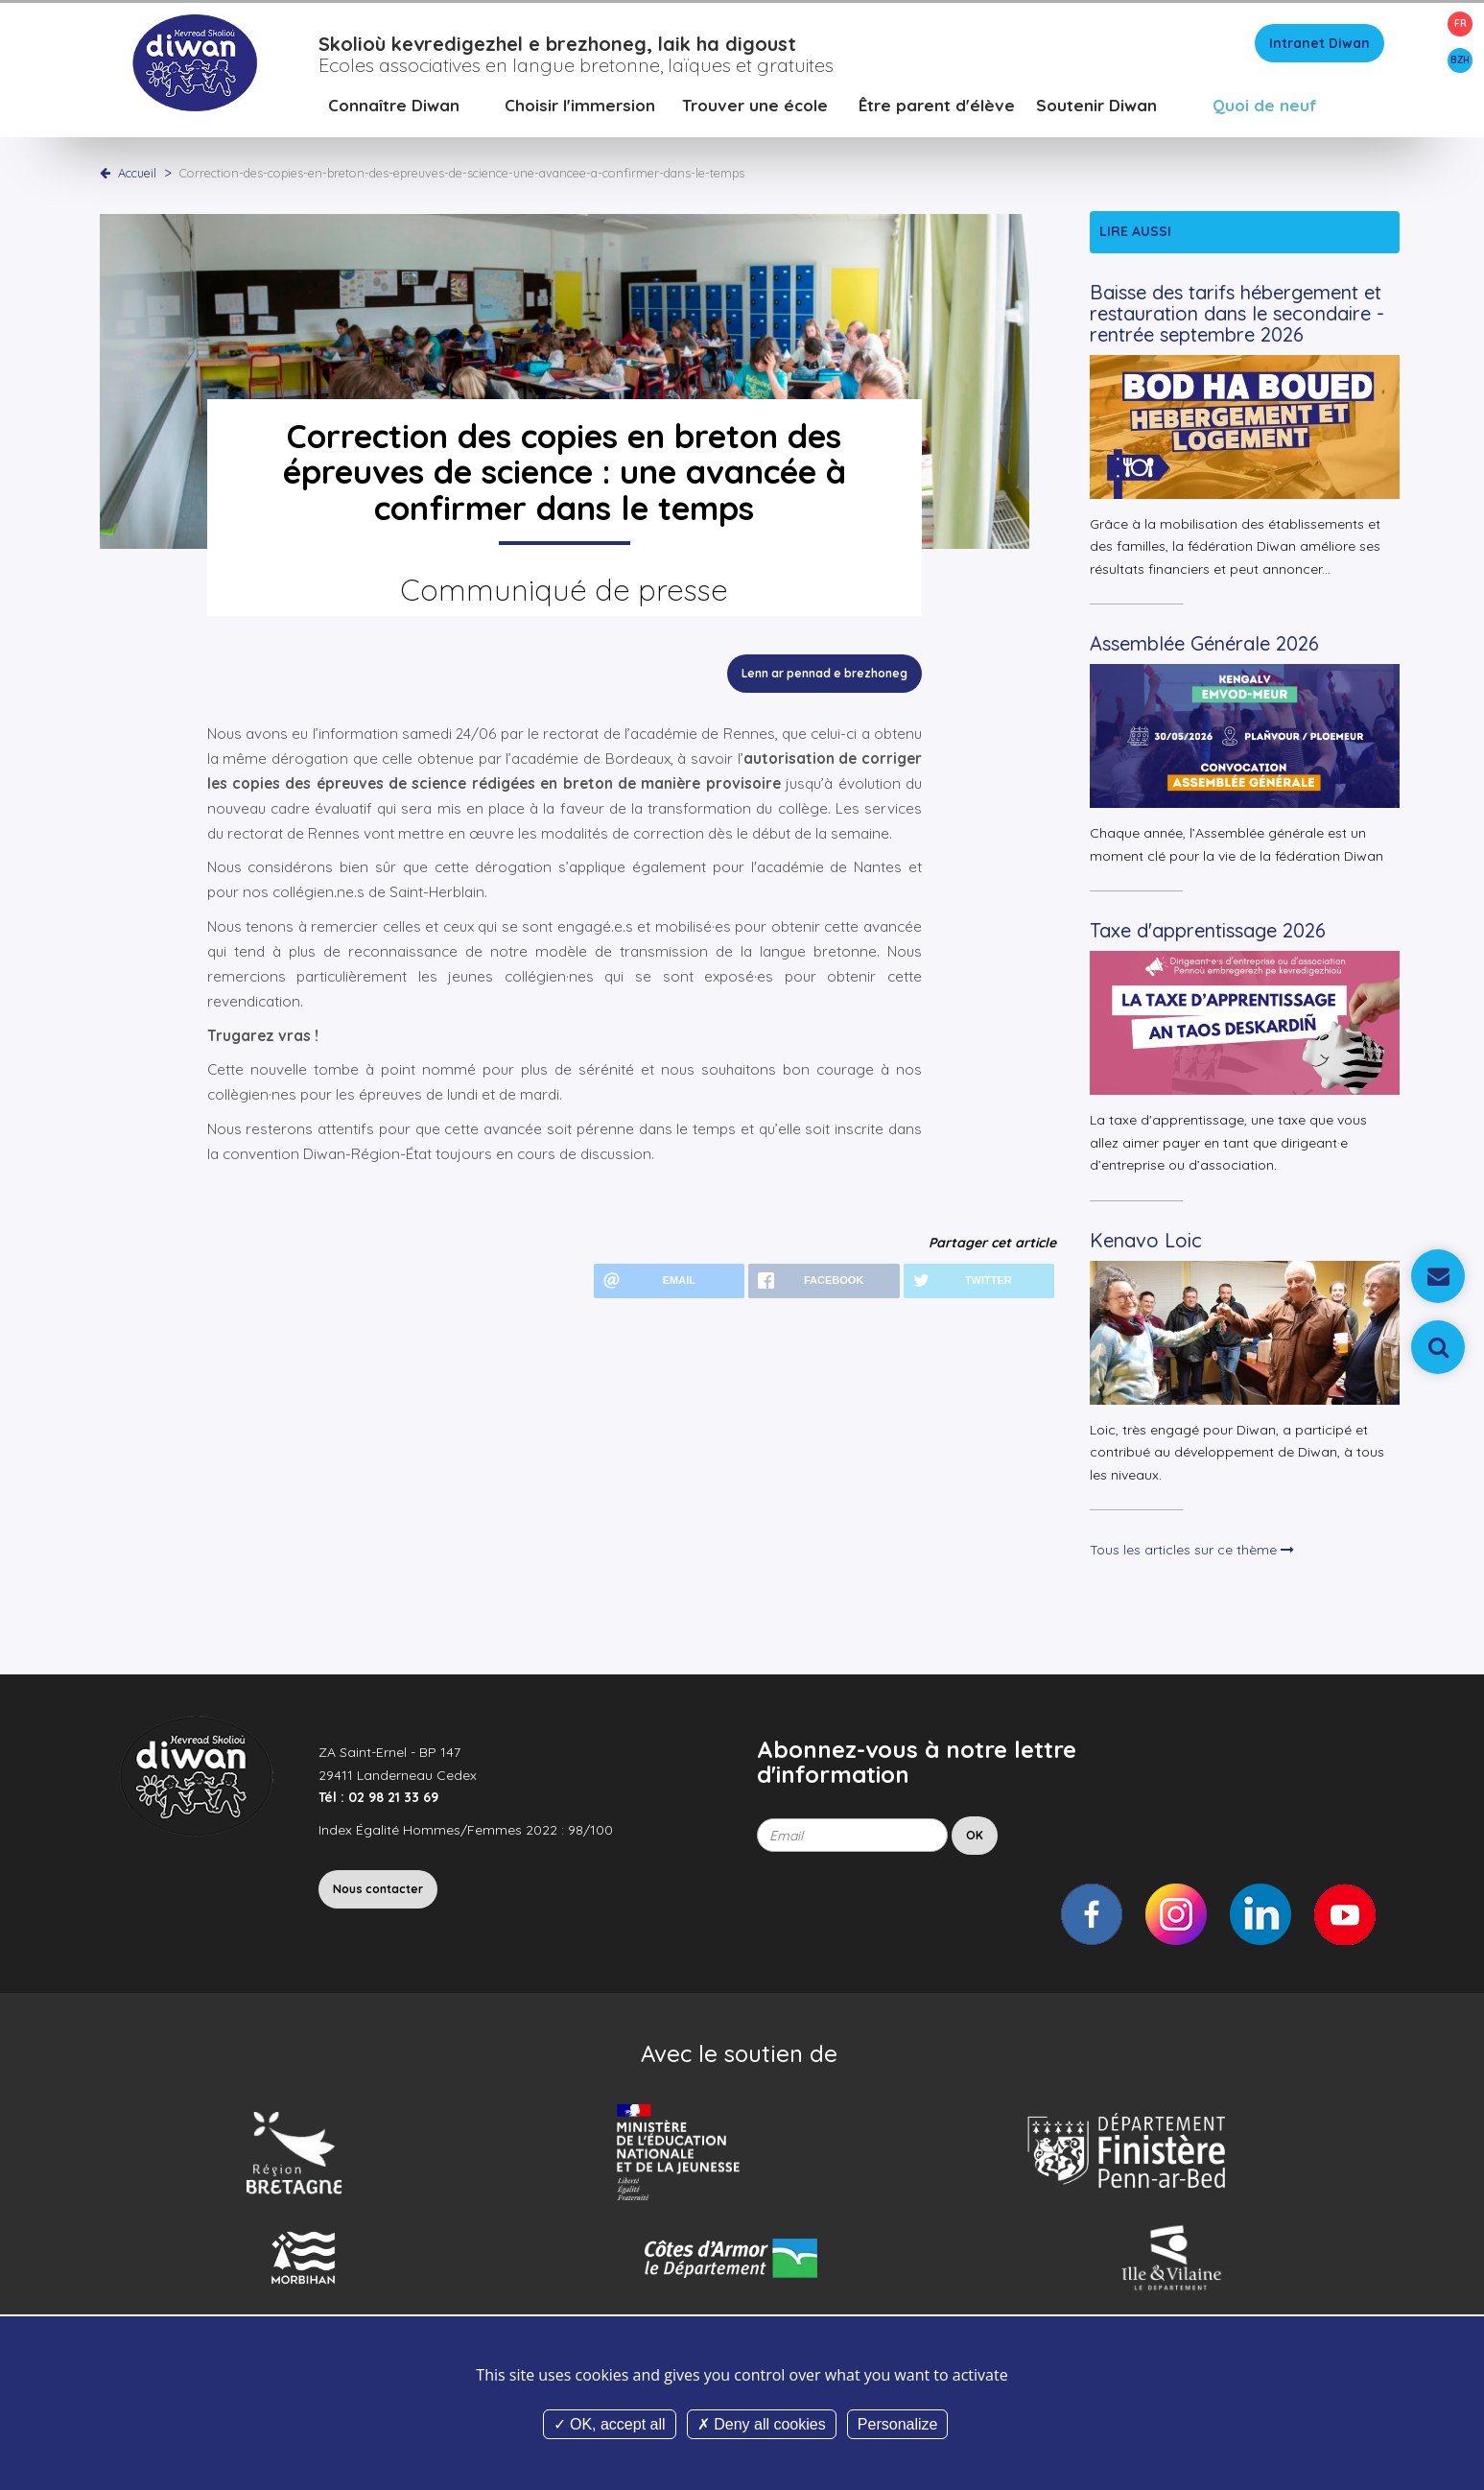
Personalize (898, 2424)
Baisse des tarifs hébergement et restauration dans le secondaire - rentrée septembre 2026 (1237, 318)
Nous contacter (378, 1893)
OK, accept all (610, 2424)
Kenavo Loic (1146, 1245)
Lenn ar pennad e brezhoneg (824, 678)
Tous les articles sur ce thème (1192, 1554)
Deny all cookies (761, 2424)
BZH (1460, 60)
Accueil (137, 177)
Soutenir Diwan (1096, 110)
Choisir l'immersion (580, 110)
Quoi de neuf (1265, 110)
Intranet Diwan (1319, 48)
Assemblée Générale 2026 (1204, 648)
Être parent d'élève (937, 110)
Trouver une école (755, 110)
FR (1460, 23)
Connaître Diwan (393, 110)
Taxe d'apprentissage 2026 (1208, 935)
